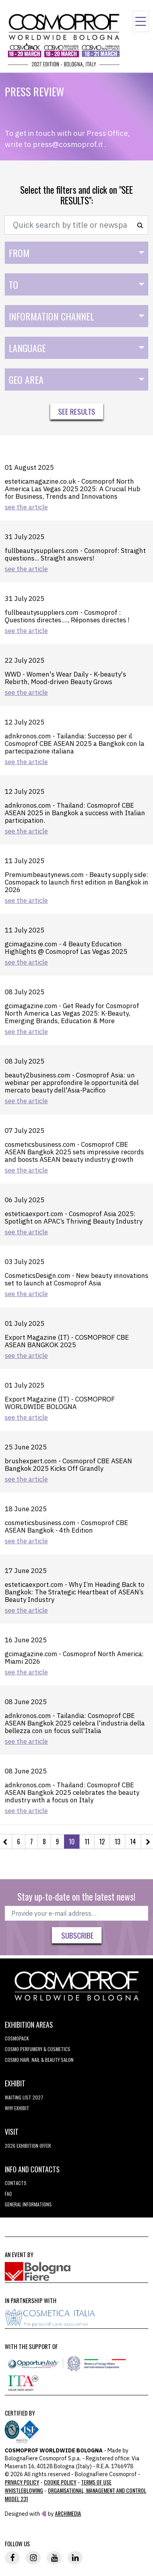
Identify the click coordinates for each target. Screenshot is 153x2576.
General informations (28, 2204)
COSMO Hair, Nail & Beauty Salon (39, 2059)
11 (87, 1841)
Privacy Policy (22, 2482)
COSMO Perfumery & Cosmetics (37, 2049)
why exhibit (17, 2108)
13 (117, 1841)
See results (76, 411)
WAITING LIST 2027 (24, 2097)
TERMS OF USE (96, 2482)
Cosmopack (17, 2038)
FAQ (8, 2193)
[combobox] (76, 253)
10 (72, 1841)
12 (102, 1841)
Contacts (15, 2182)
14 (133, 1841)
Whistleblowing (24, 2490)
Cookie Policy (60, 2482)
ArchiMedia (68, 2513)
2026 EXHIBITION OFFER (28, 2145)
